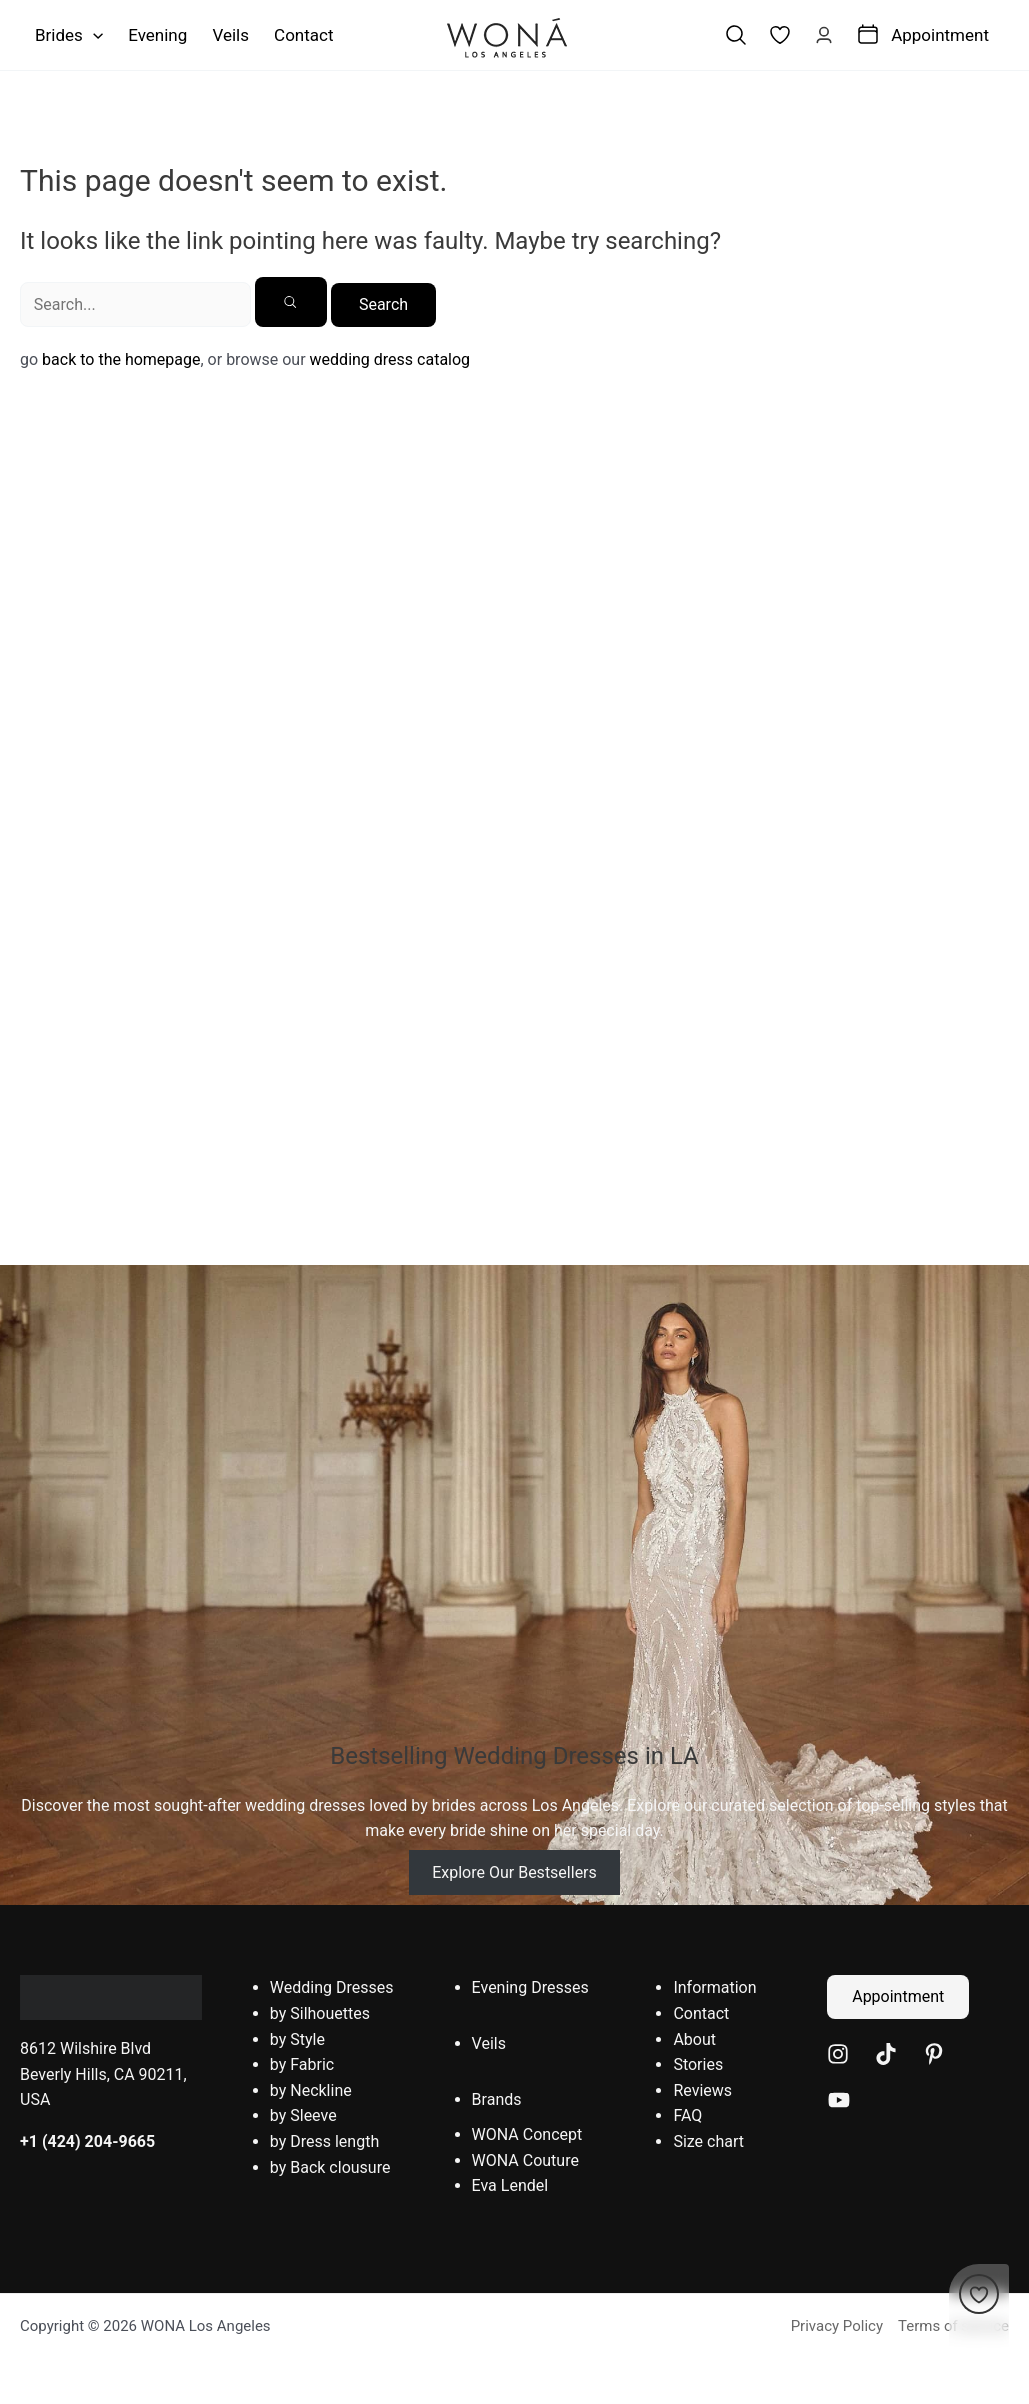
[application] (93, 35)
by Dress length (324, 2141)
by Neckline (311, 2090)
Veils (489, 2043)
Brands (497, 2099)
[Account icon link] (824, 35)
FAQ (687, 2115)
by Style (297, 2039)
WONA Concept (527, 2134)
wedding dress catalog (390, 359)
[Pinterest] (934, 2054)
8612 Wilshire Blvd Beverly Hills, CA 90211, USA (103, 2074)
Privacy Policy (837, 2326)
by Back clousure (330, 2167)
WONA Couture (525, 2160)
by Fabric (302, 2064)
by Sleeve (303, 2115)
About (694, 2039)
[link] (780, 35)
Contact (701, 2013)
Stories (698, 2064)
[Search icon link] (736, 35)
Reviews (702, 2090)
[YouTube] (839, 2100)
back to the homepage (121, 359)
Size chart (708, 2141)
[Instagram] (838, 2054)
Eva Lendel (510, 2185)
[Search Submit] (291, 302)
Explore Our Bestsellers (514, 1872)
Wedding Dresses (332, 1987)
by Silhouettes (320, 2013)
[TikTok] (886, 2054)
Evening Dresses (530, 1987)
